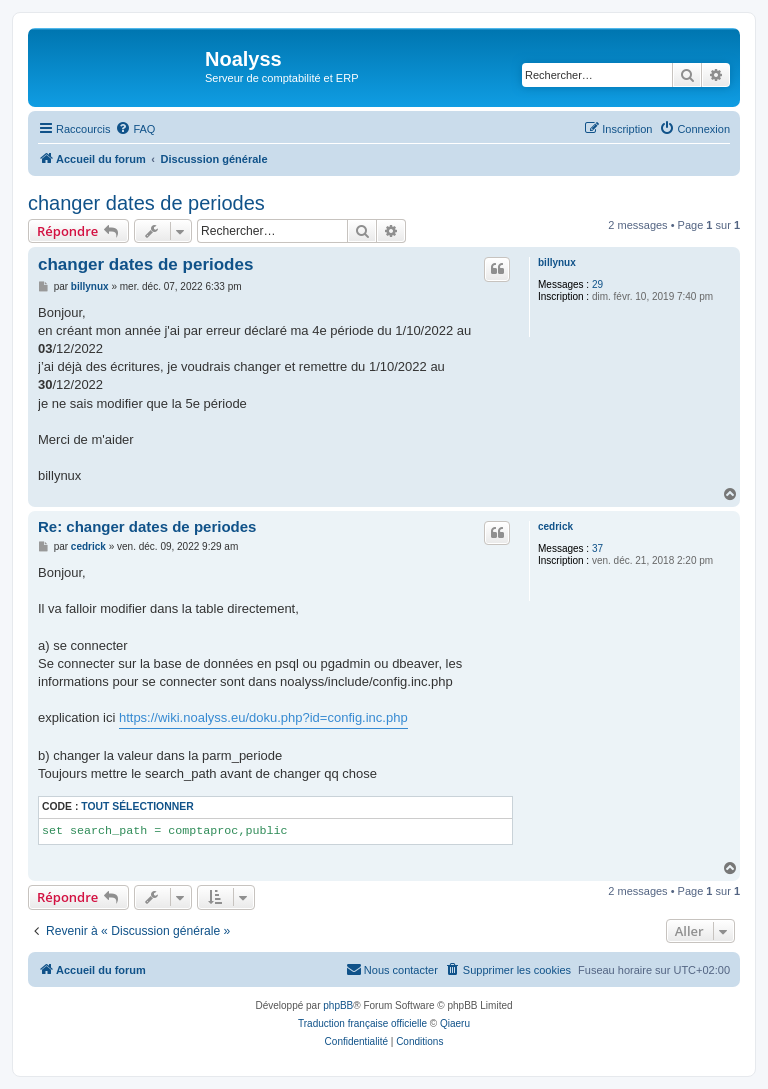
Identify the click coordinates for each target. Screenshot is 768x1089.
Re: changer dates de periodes (147, 526)
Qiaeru (455, 1023)
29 (597, 284)
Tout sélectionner (137, 806)
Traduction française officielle (362, 1023)
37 (597, 548)
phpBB (338, 1005)
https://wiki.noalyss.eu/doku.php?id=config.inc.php (263, 717)
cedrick (555, 526)
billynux (557, 262)
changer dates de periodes (146, 203)
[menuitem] (135, 129)
